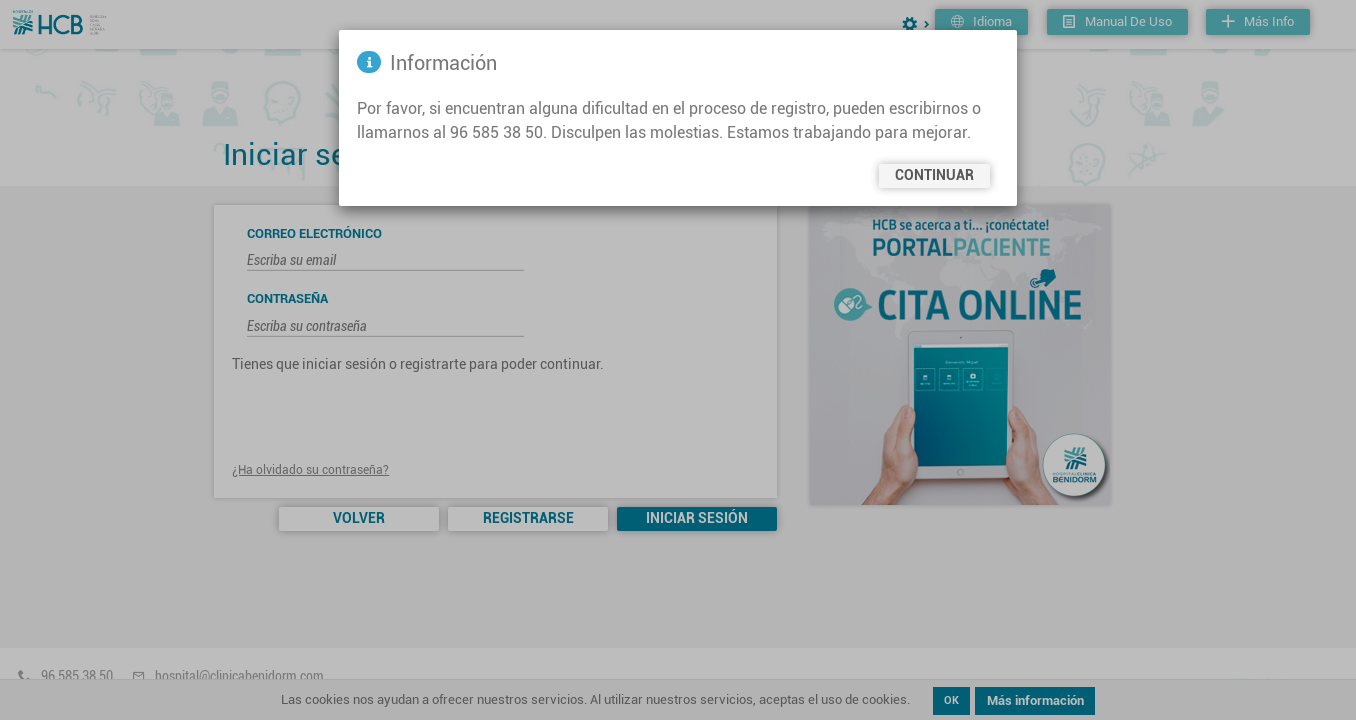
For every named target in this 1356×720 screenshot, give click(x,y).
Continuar (934, 175)
